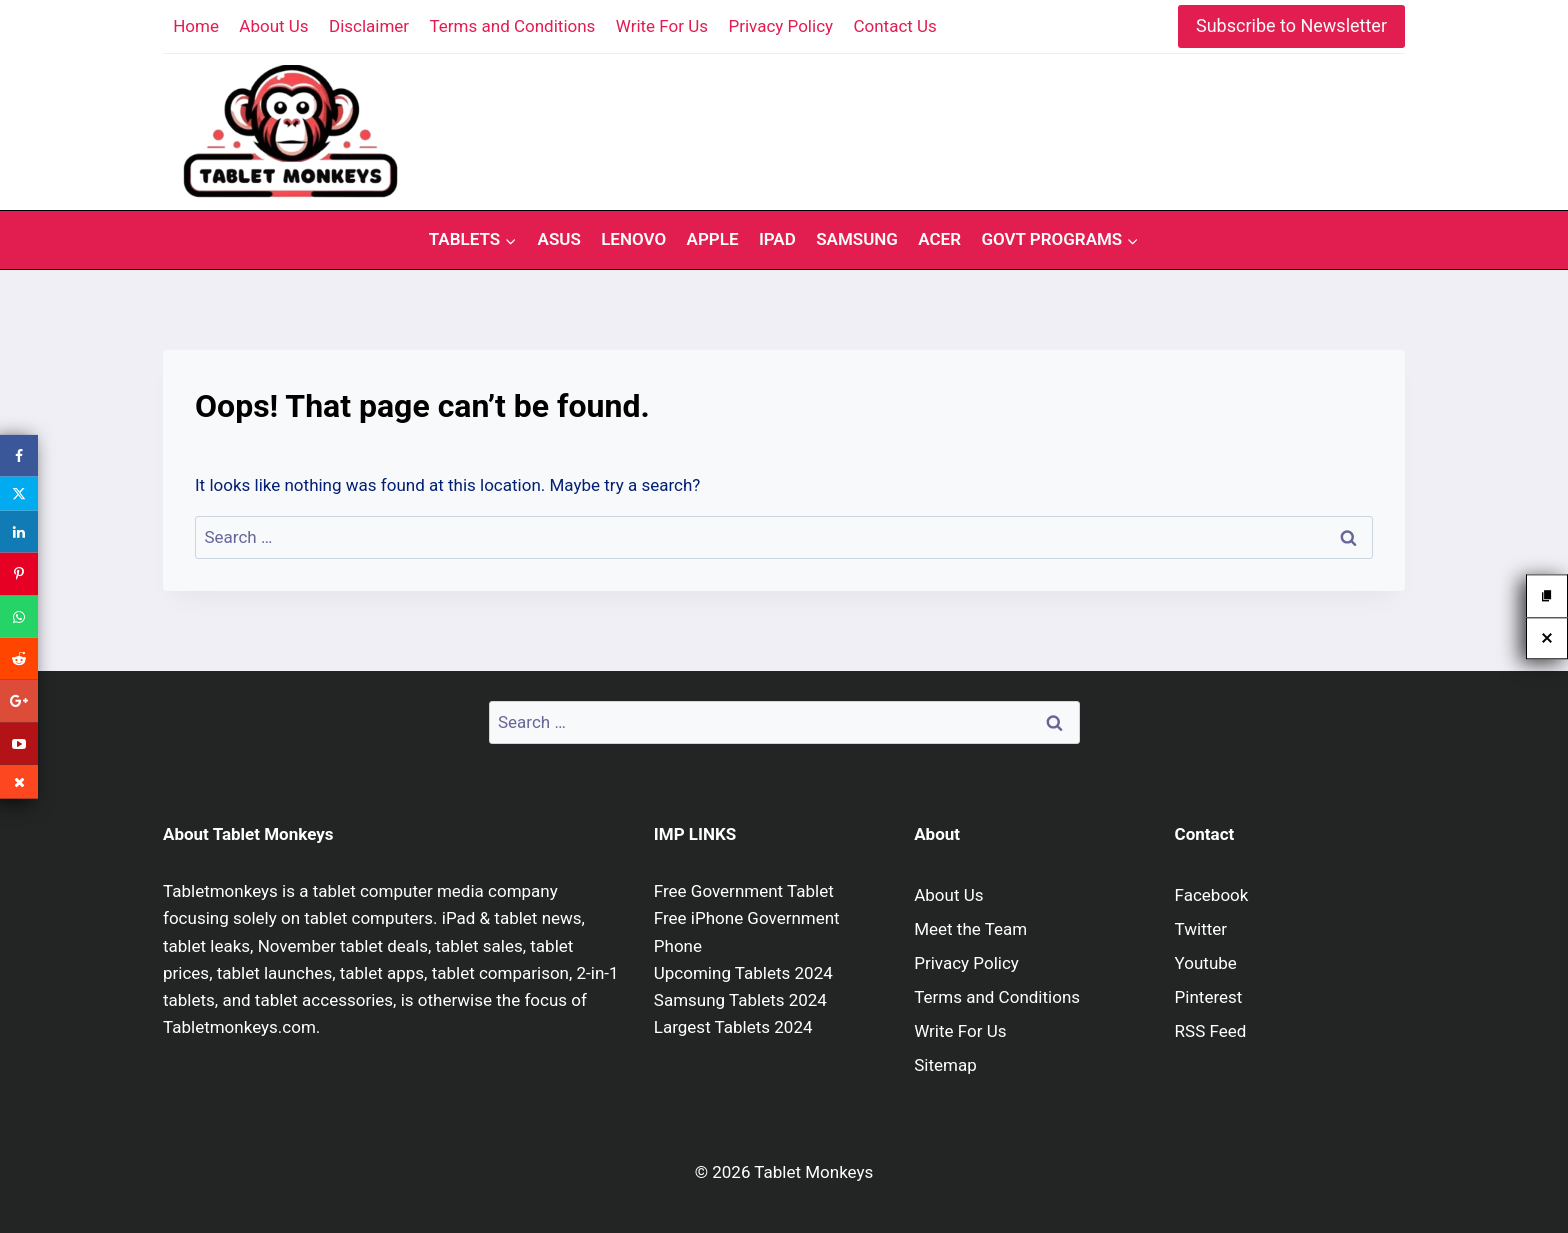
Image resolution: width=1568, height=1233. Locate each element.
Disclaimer (369, 26)
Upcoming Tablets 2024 (743, 973)
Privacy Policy (780, 26)
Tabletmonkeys (220, 891)
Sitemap (945, 1065)
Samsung (857, 239)
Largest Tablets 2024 (733, 1027)
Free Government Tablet (744, 891)
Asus (559, 239)
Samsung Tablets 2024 (740, 1000)
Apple (713, 239)
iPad (777, 239)
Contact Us (894, 26)
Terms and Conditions (513, 26)
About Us (273, 26)
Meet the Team (970, 929)
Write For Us (662, 26)
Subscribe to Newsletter (1291, 25)
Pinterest (1209, 997)
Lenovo (633, 239)
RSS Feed (1211, 1031)
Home (196, 26)
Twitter (1201, 929)
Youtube (1206, 963)
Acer (939, 239)
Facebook (1212, 895)
